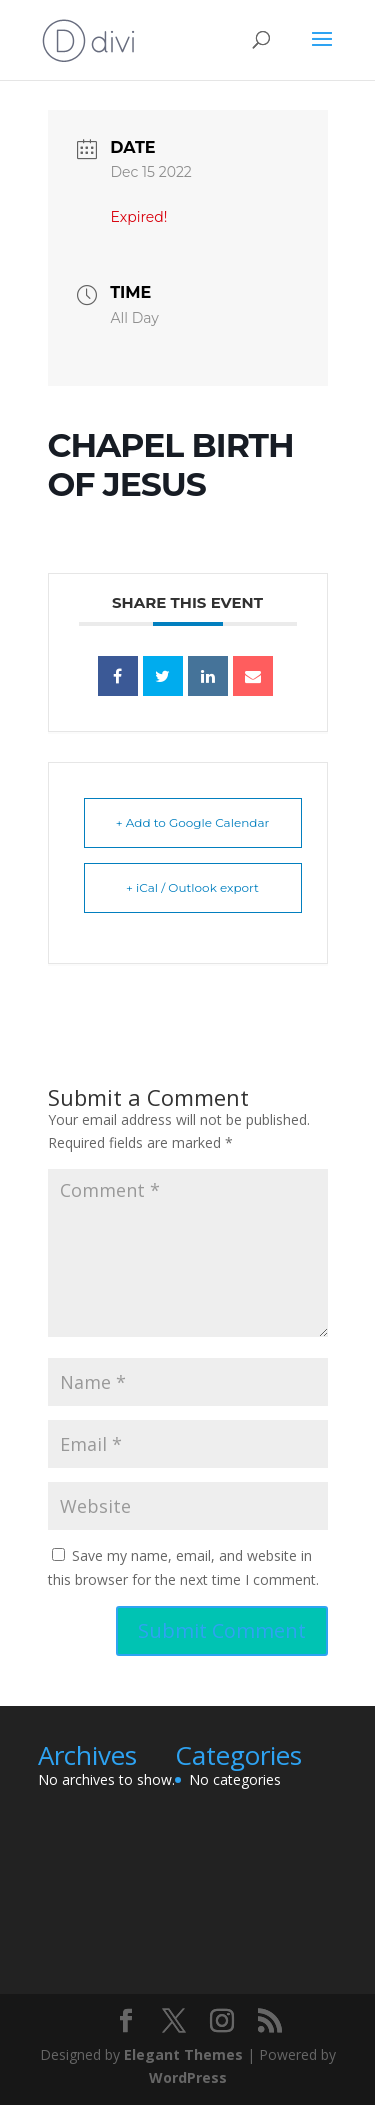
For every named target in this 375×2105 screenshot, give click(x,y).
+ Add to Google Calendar (193, 822)
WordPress (188, 2077)
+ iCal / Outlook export (192, 887)
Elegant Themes (183, 2054)
